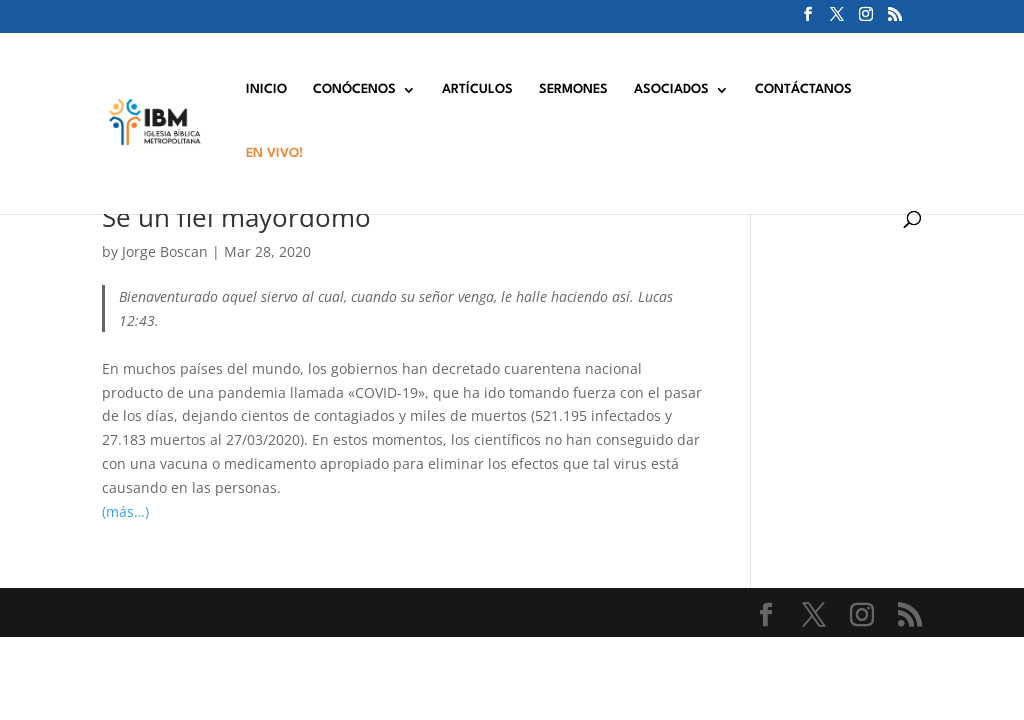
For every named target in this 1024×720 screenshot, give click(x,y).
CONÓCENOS (354, 89)
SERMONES (573, 89)
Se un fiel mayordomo (236, 217)
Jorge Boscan (165, 251)
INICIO (266, 89)
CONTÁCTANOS (803, 89)
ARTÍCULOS (477, 89)
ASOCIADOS (671, 89)
